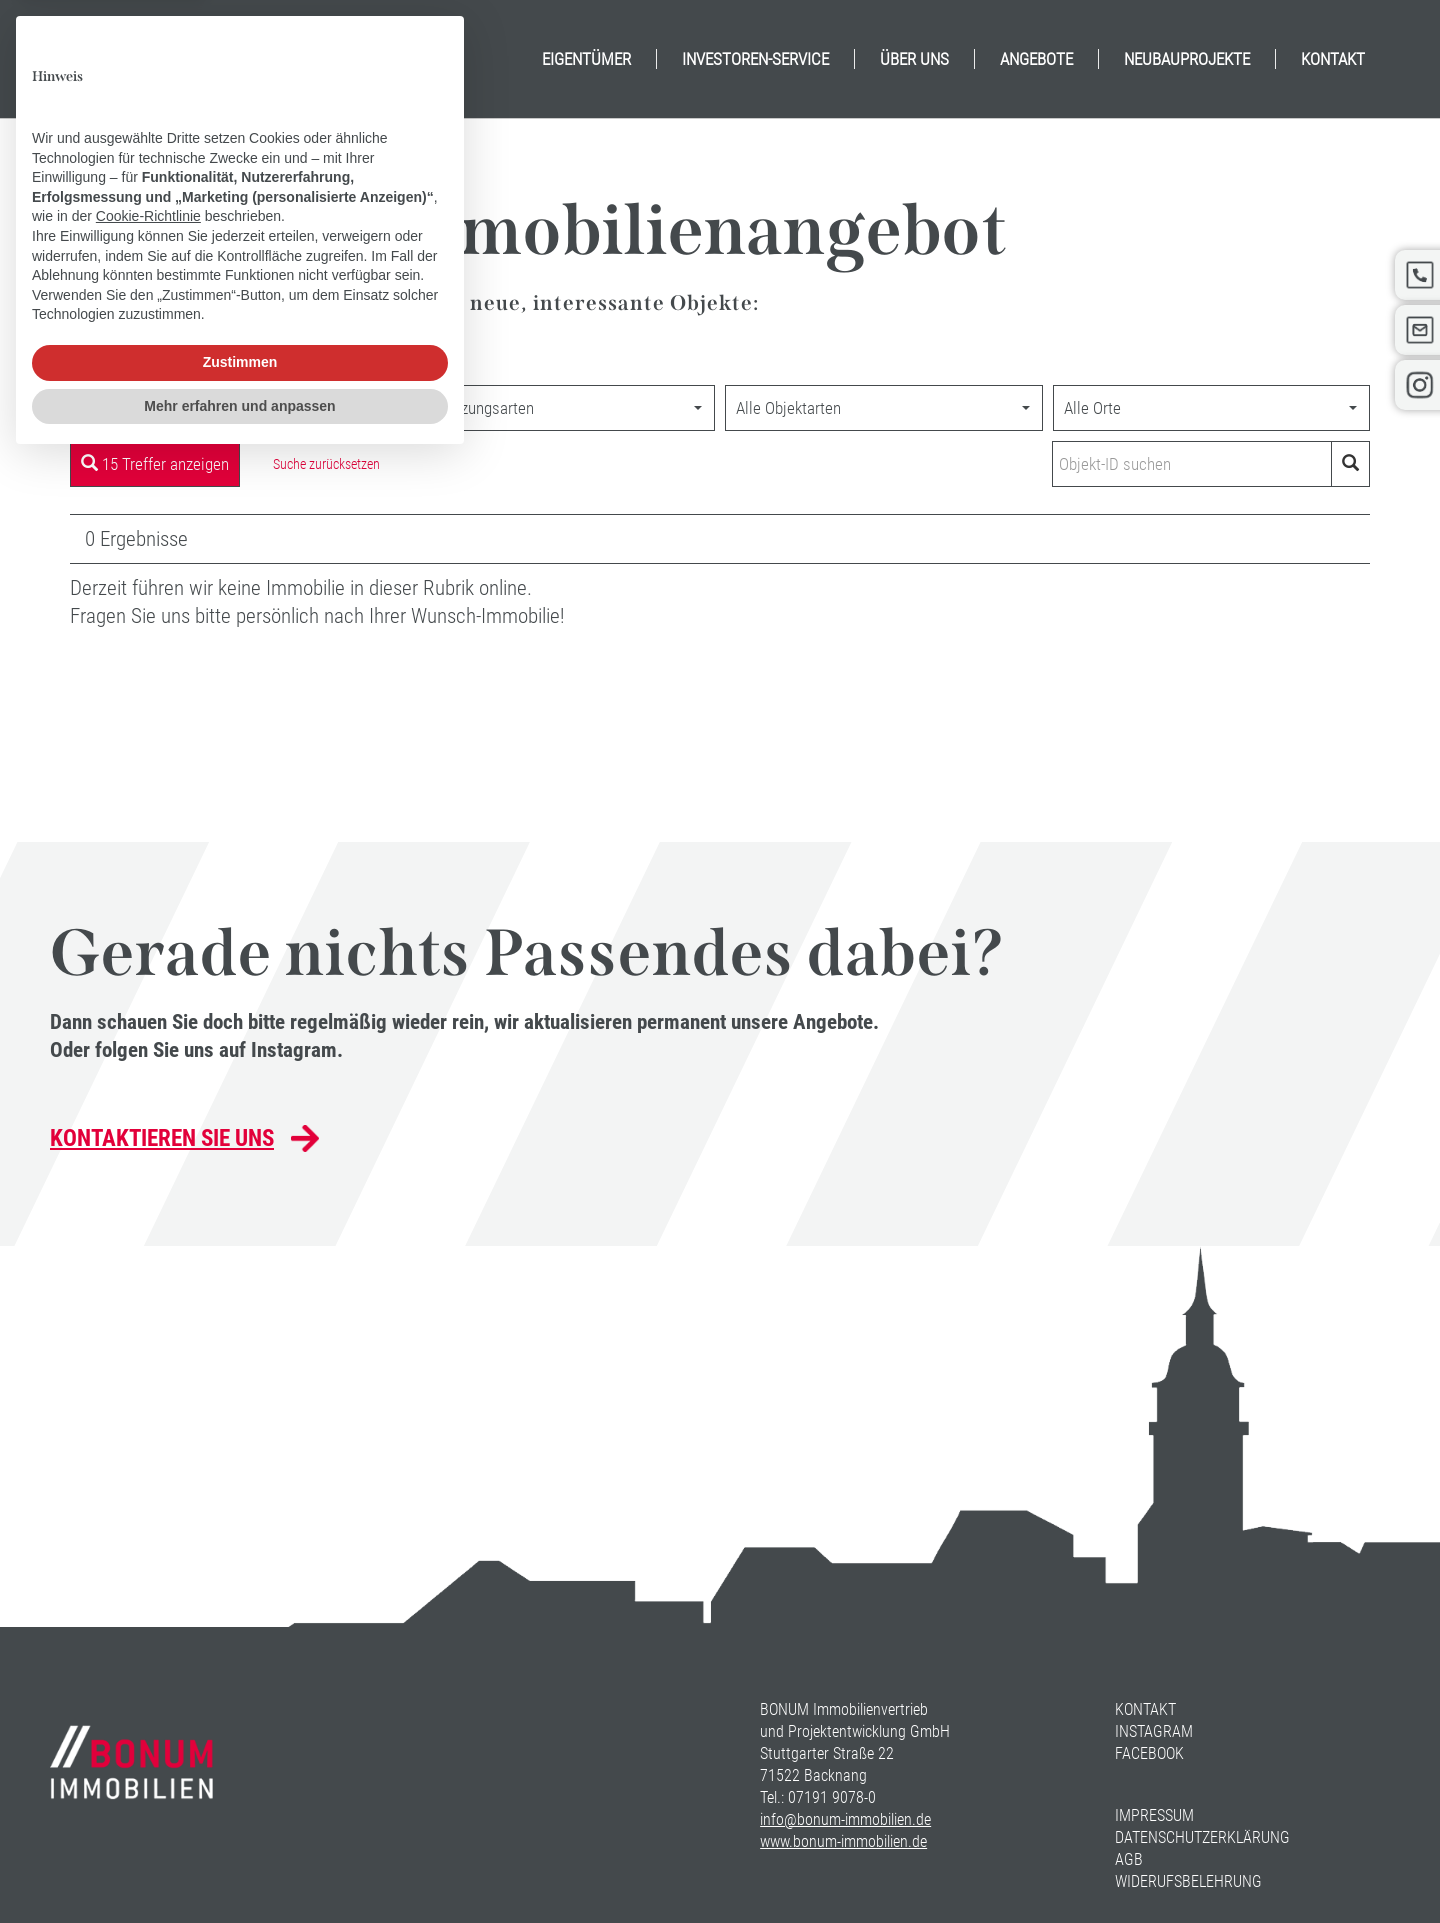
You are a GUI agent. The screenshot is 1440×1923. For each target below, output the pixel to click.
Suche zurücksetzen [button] (326, 464)
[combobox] (229, 408)
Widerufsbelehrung (1188, 1881)
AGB (1129, 1859)
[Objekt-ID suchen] (1195, 464)
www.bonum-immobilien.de (843, 1841)
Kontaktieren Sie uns (162, 1138)
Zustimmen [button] (240, 1825)
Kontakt (1145, 1709)
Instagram (1154, 1731)
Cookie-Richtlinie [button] (148, 1679)
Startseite (102, 361)
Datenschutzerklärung (1202, 1837)
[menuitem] (586, 59)
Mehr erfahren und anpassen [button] (239, 1868)
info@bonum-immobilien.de (845, 1819)
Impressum (1154, 1815)
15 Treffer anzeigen (155, 464)
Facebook (1149, 1753)
